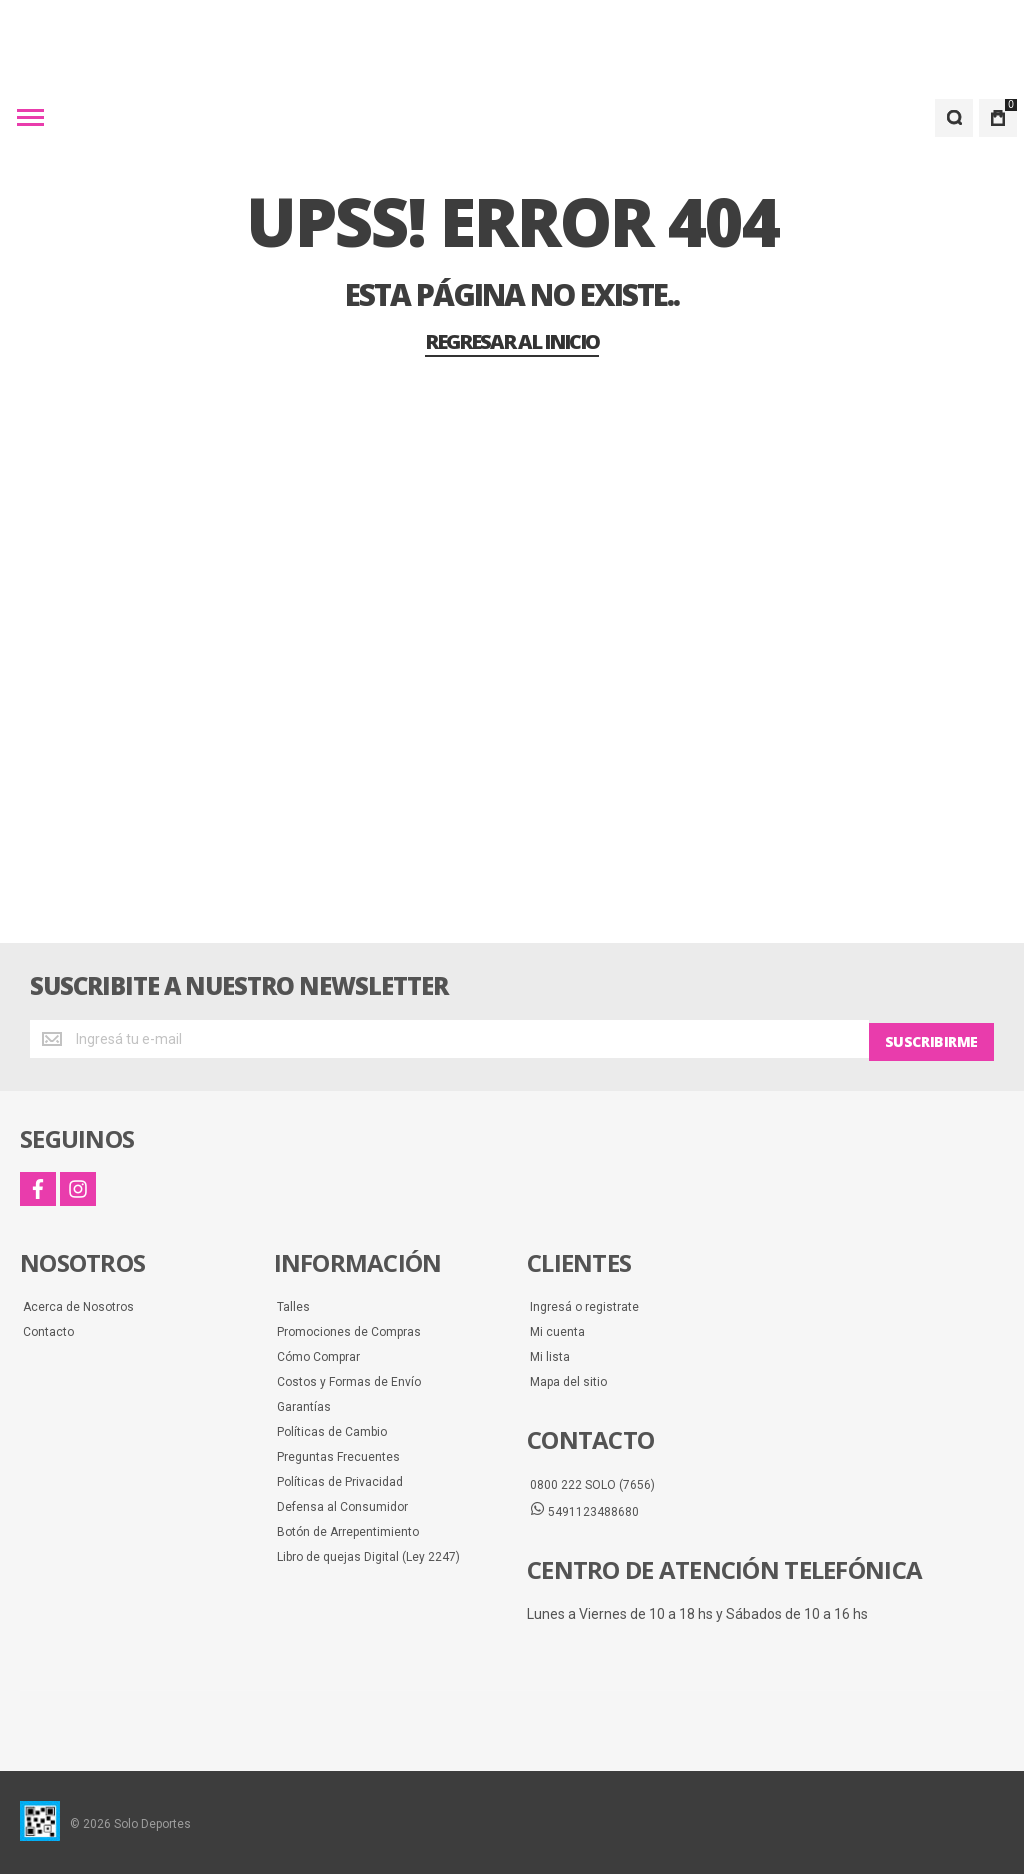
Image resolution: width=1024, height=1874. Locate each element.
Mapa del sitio (568, 1379)
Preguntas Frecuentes (338, 1454)
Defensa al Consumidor (342, 1504)
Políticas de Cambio (332, 1429)
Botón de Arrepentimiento (348, 1529)
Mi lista (550, 1354)
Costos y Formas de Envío (349, 1379)
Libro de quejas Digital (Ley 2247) (368, 1554)
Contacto (48, 1329)
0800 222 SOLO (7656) (592, 1482)
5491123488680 (584, 1508)
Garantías (304, 1404)
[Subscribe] (931, 1039)
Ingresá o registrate (584, 1304)
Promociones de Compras (349, 1329)
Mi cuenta (557, 1329)
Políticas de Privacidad (340, 1479)
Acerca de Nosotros (78, 1304)
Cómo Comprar (318, 1354)
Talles (293, 1304)
